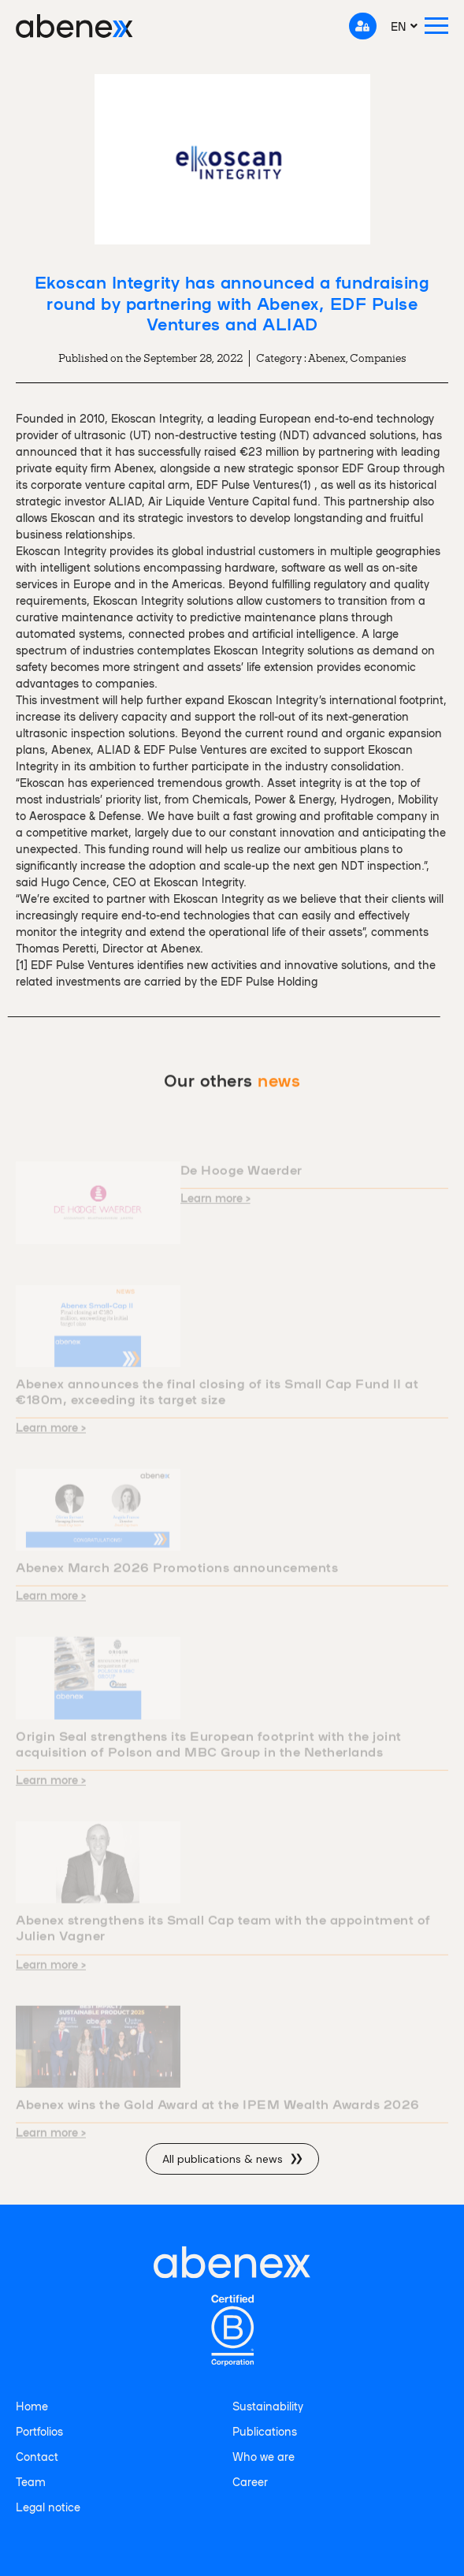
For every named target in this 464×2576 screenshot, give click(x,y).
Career (250, 2481)
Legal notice (48, 2506)
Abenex (327, 358)
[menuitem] (404, 26)
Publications (264, 2431)
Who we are (263, 2456)
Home (32, 2406)
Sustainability (267, 2406)
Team (31, 2481)
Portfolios (39, 2431)
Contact (37, 2456)
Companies (378, 358)
